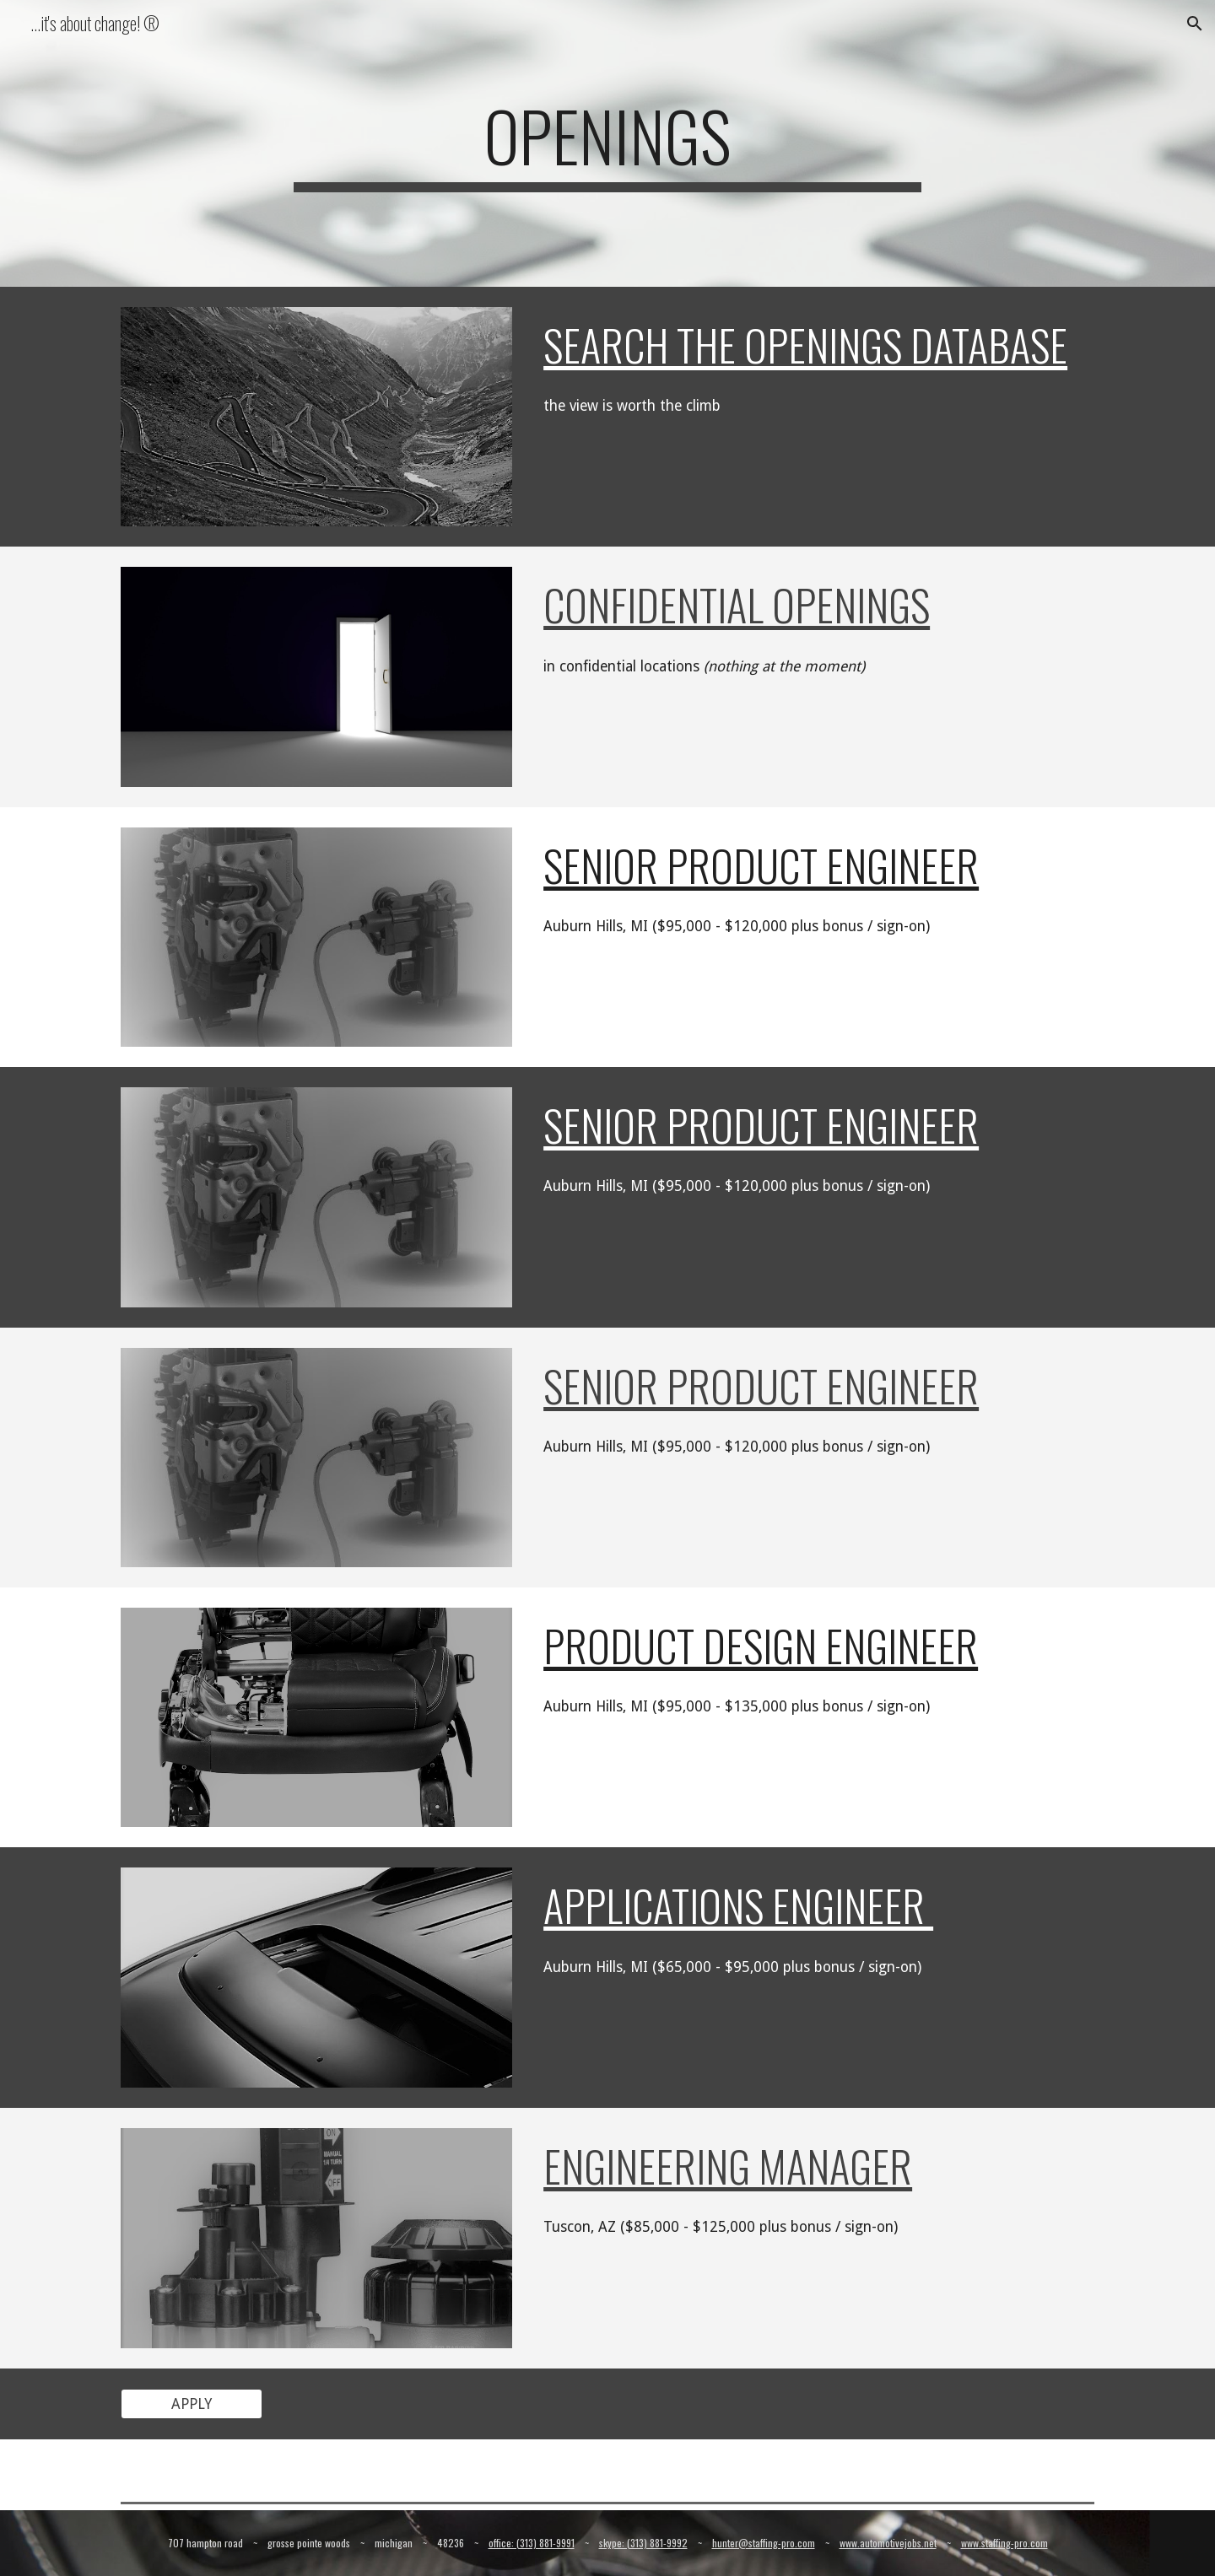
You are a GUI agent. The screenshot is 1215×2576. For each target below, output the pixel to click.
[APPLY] (192, 2403)
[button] (1194, 23)
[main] (607, 143)
